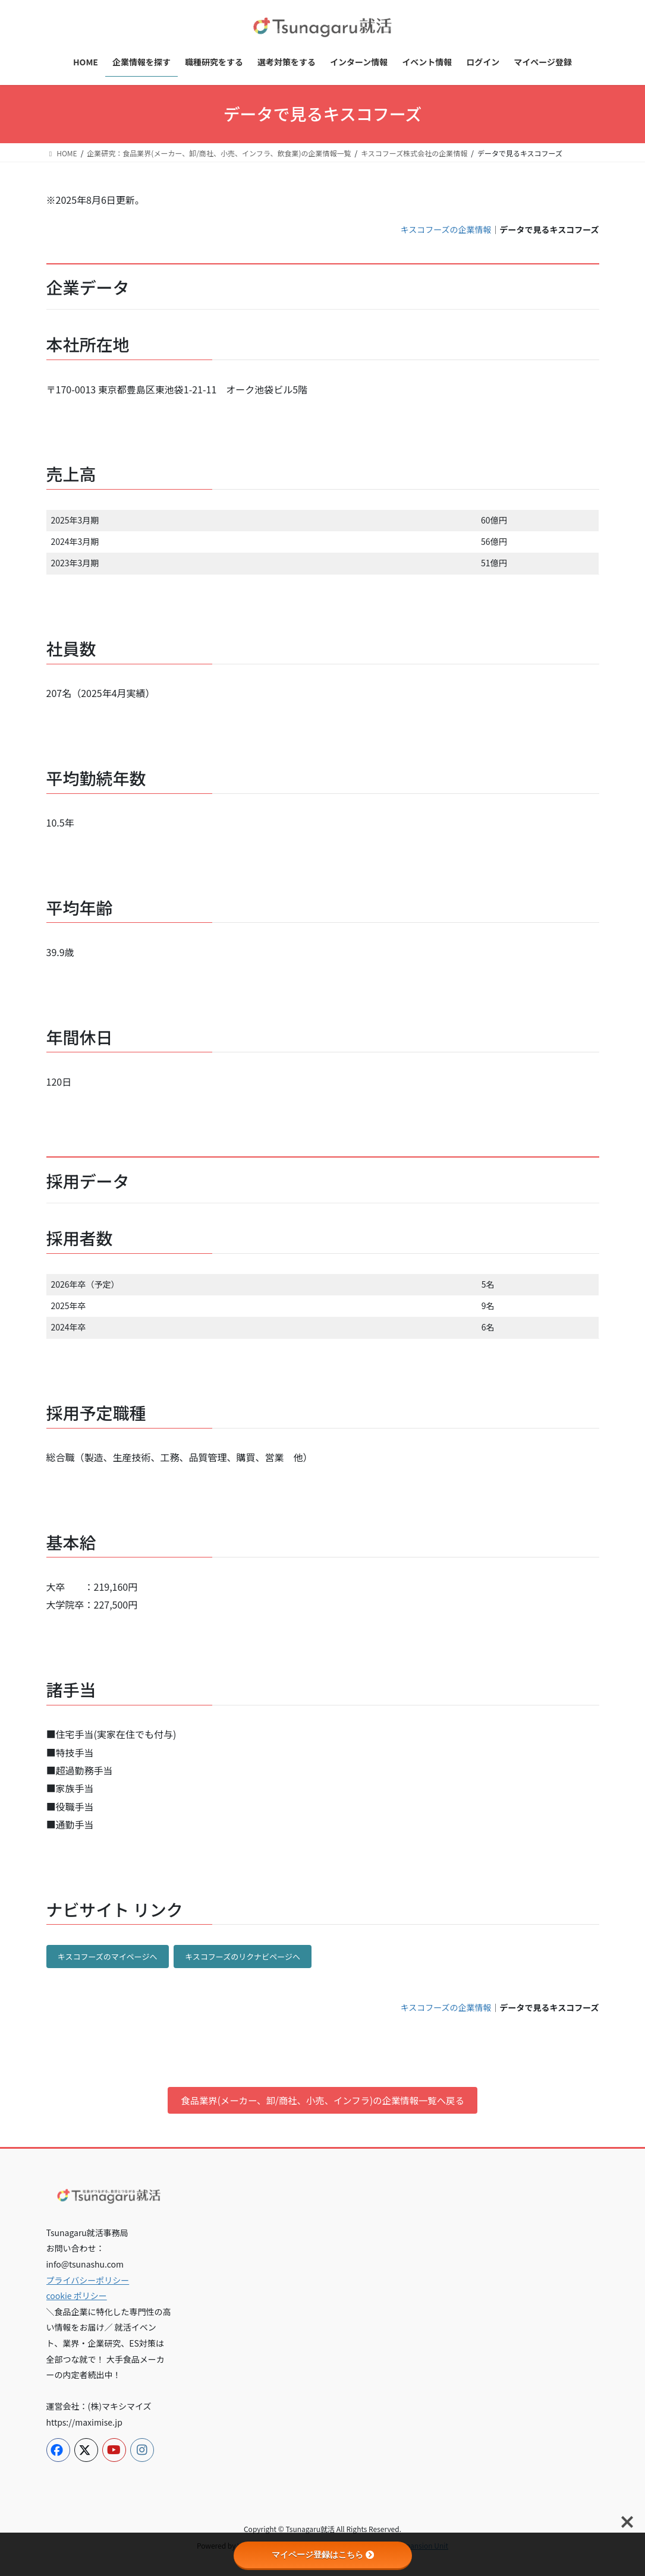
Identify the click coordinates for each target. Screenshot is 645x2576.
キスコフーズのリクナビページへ (242, 1956)
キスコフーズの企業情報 (446, 229)
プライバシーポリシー (88, 2281)
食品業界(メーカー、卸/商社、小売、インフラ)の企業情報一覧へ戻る (322, 2100)
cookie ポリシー (76, 2297)
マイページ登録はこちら (323, 2554)
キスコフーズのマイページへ (108, 1956)
